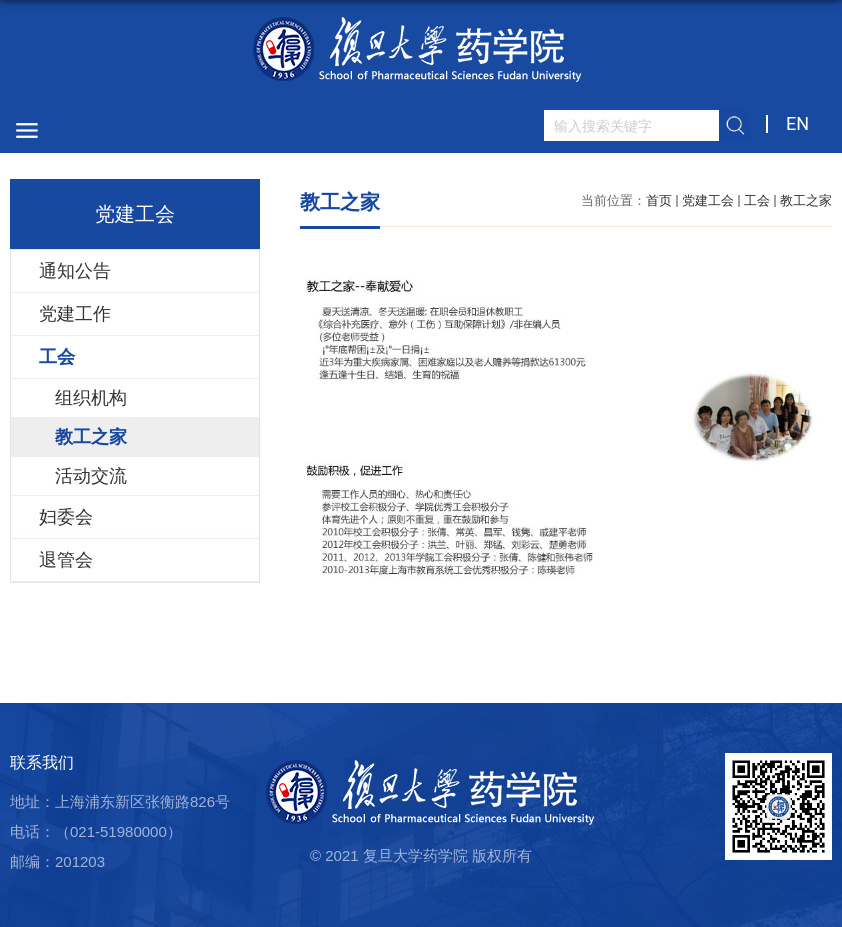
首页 (659, 200)
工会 (757, 200)
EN (797, 123)
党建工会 (708, 200)
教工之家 (806, 200)
